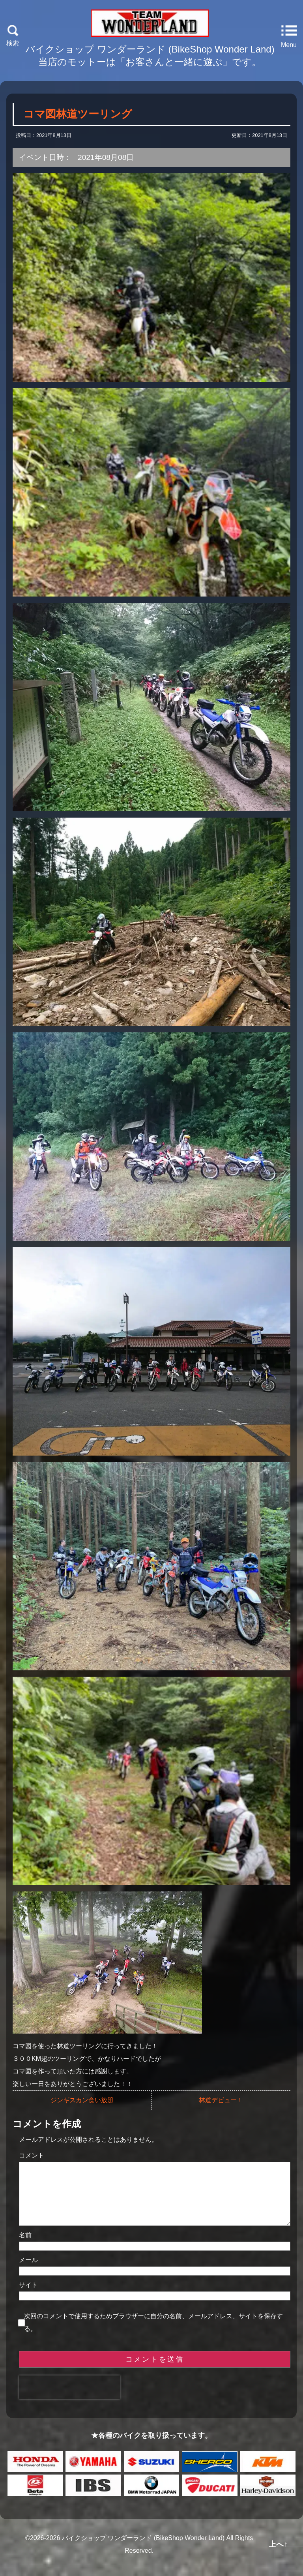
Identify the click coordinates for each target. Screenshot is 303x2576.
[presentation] (69, 2400)
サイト (28, 2297)
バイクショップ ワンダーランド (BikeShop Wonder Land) (143, 2550)
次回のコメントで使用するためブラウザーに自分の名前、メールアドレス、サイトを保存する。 (153, 2335)
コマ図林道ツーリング (77, 114)
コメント (31, 2155)
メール (28, 2272)
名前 (25, 2247)
